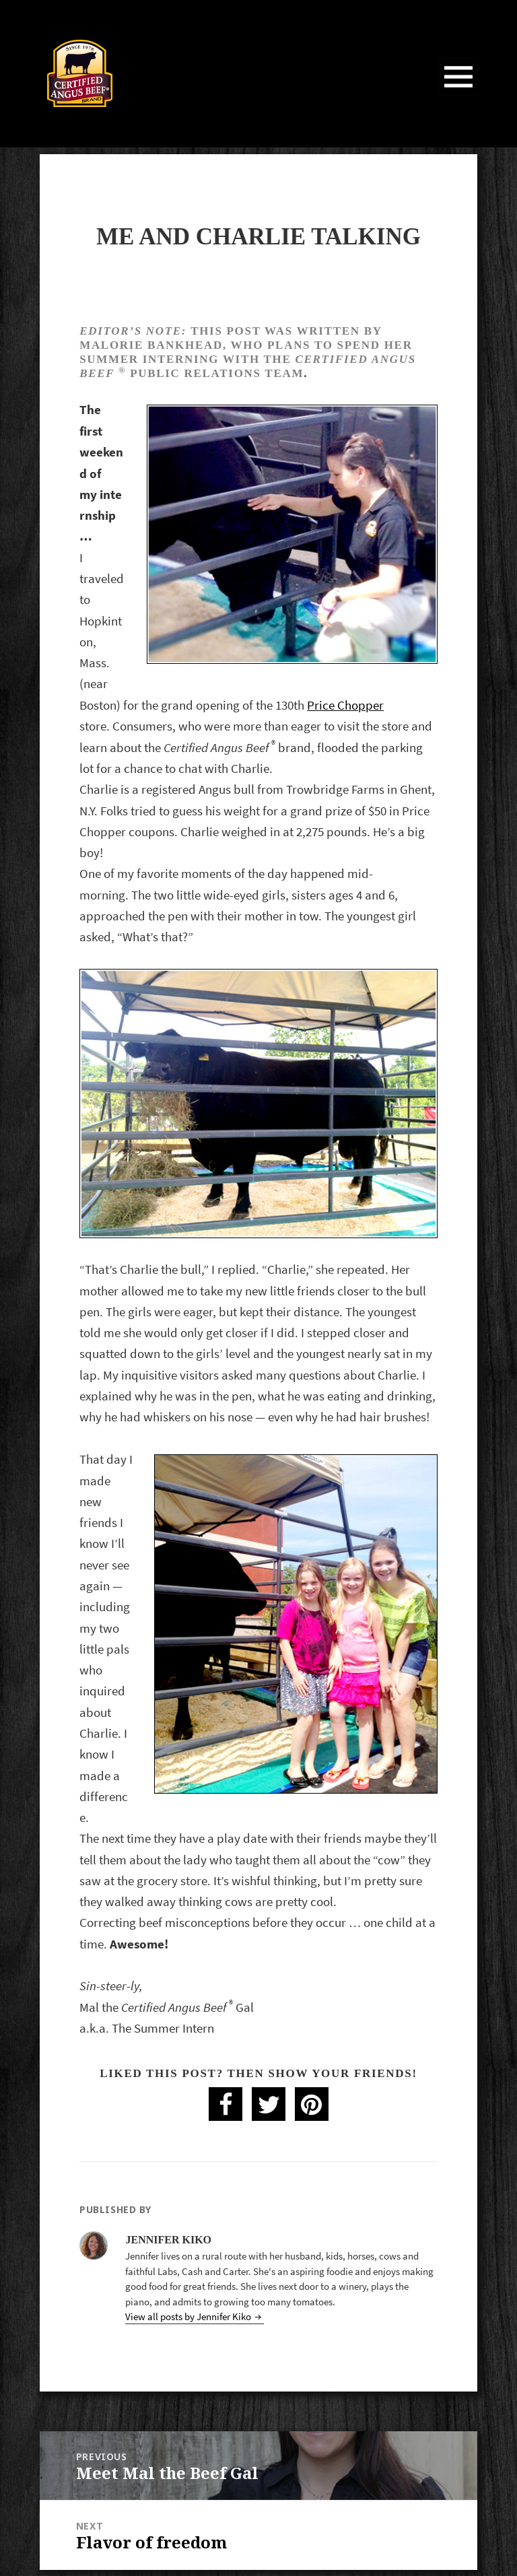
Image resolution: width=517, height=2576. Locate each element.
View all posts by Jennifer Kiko (189, 2316)
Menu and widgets (458, 95)
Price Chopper (345, 704)
